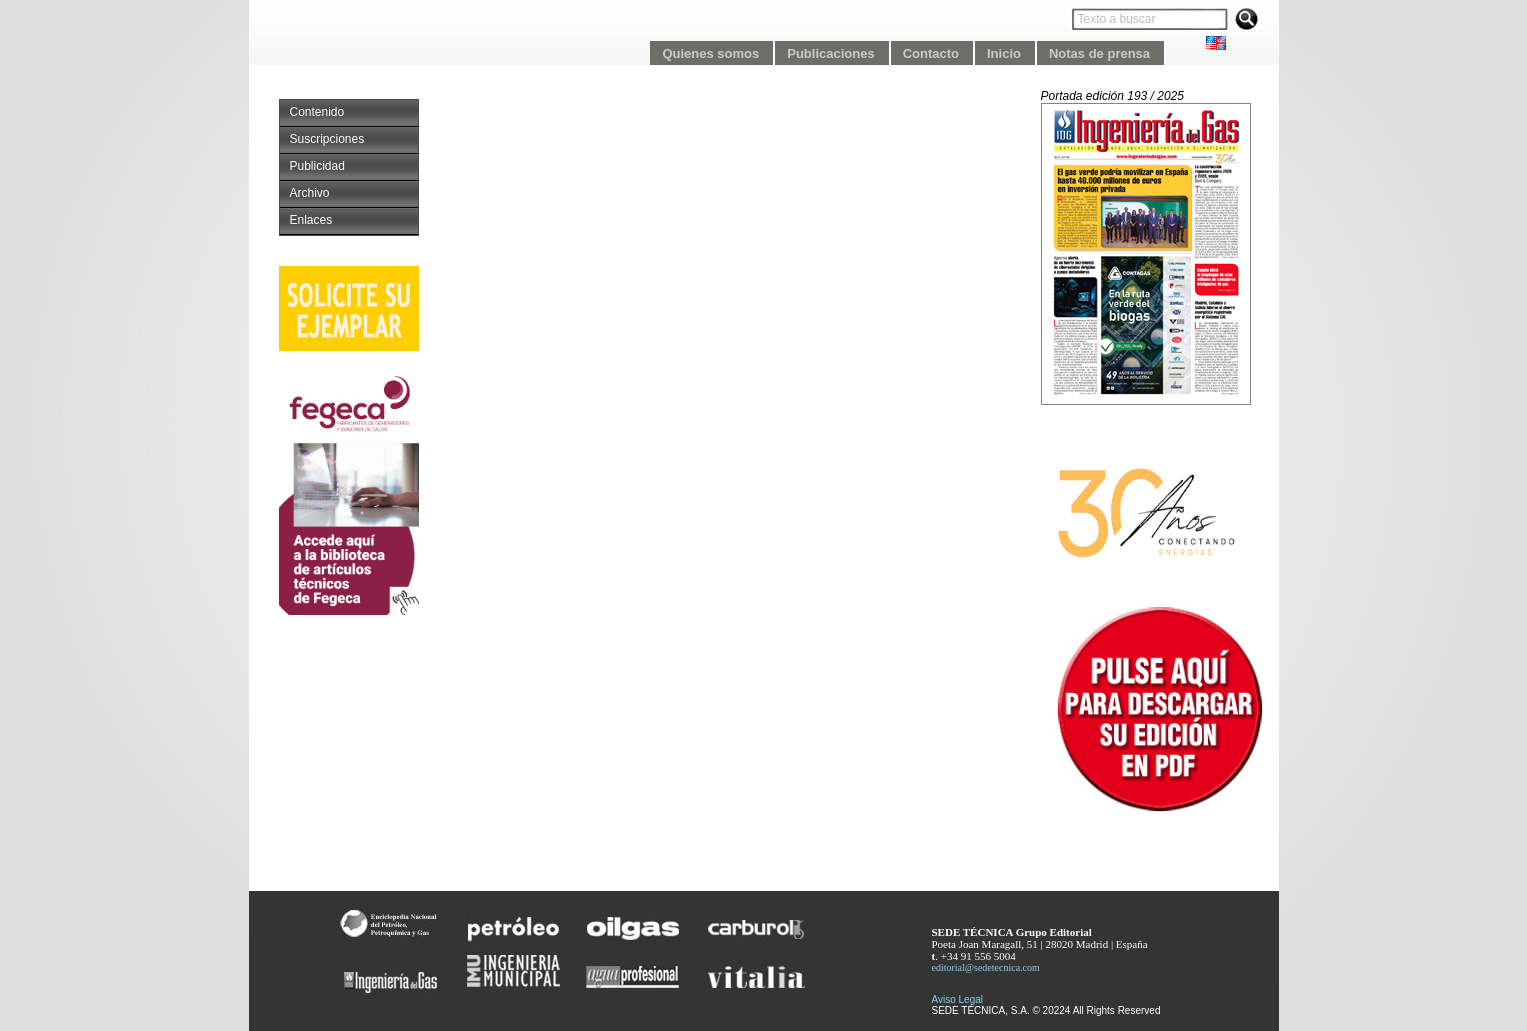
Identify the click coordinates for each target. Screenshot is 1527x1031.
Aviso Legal (958, 999)
